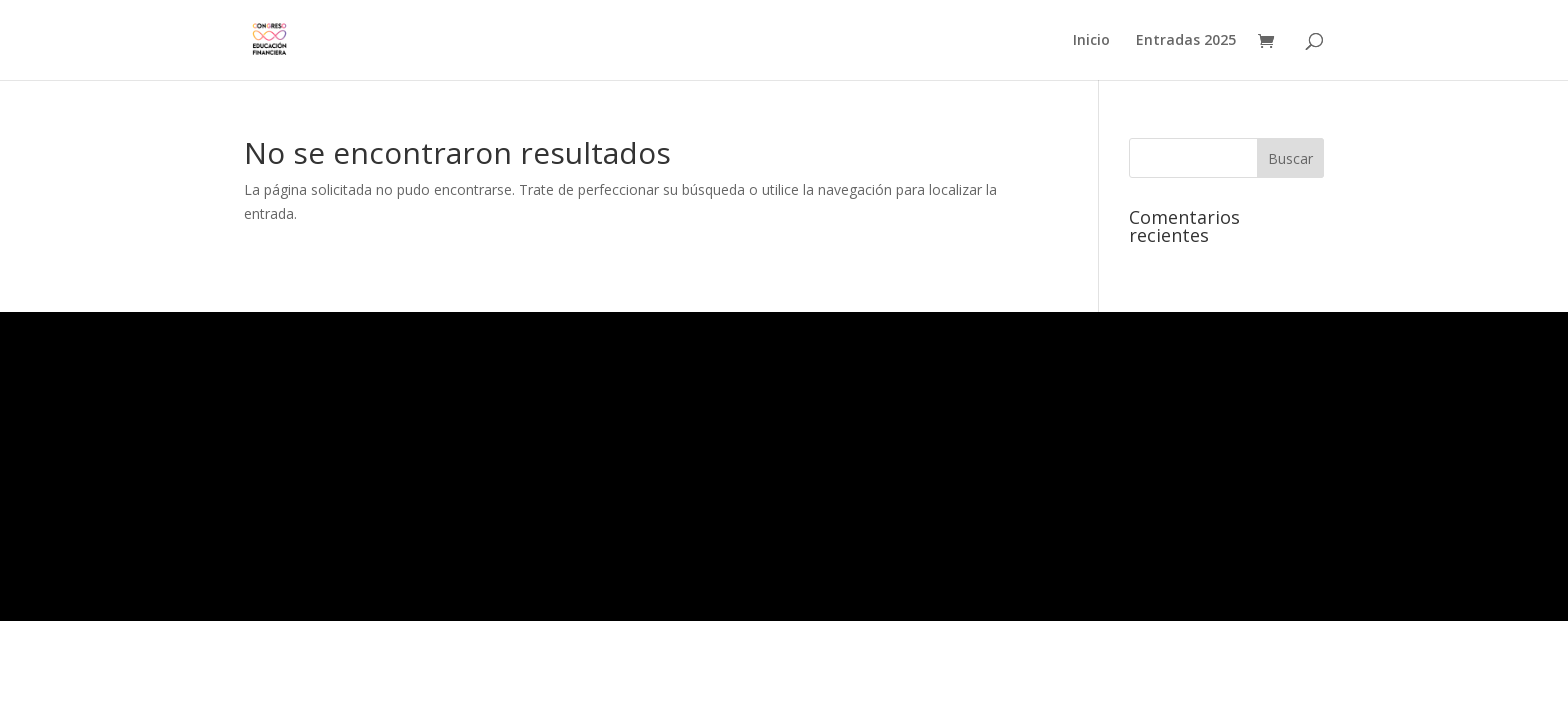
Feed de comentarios (304, 519)
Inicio (1091, 41)
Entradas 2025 (1186, 41)
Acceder (275, 493)
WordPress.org (290, 532)
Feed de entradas (297, 506)
